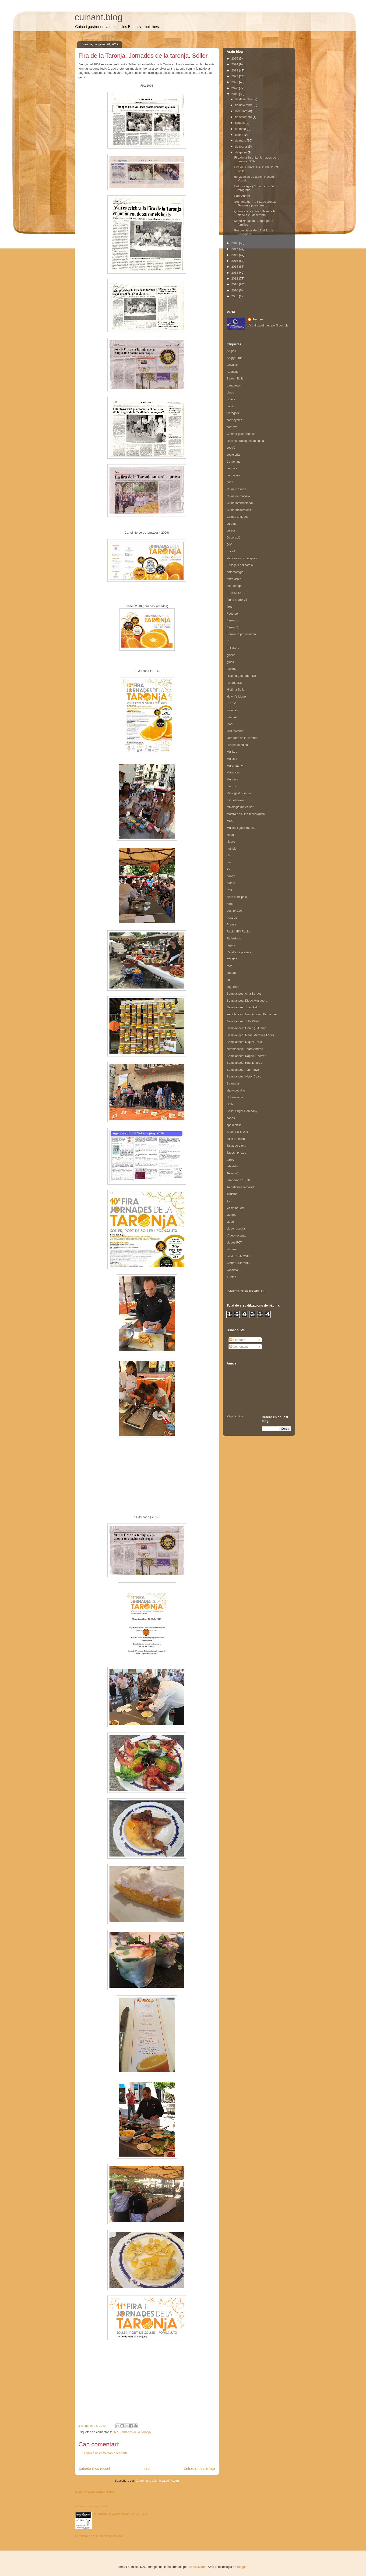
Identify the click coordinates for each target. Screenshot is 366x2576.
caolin (231, 406)
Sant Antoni (242, 196)
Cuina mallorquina (239, 510)
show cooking (236, 1090)
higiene (231, 668)
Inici (147, 2468)
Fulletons (233, 648)
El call (231, 551)
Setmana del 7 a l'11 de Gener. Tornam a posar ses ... (255, 203)
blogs (230, 392)
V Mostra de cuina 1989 (94, 2492)
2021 (235, 82)
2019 (235, 94)
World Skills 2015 (238, 1263)
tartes (230, 1159)
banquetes (234, 385)
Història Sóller (236, 689)
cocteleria (233, 454)
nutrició (231, 848)
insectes (232, 710)
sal (229, 980)
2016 (235, 255)
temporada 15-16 (238, 1180)
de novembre (244, 105)
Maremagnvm (236, 765)
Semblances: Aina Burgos (244, 993)
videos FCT (234, 1242)
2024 (235, 64)
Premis (231, 924)
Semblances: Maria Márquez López (250, 1035)
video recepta (236, 1228)
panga (231, 876)
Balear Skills (235, 378)
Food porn (233, 613)
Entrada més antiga (199, 2468)
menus (231, 786)
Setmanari (233, 1083)
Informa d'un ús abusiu (246, 1291)
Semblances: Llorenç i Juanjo (246, 1028)
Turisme (232, 1194)
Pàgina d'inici (235, 1416)
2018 (235, 243)
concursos (233, 475)
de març (241, 140)
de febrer (241, 146)
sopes (231, 1118)
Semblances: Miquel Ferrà (244, 1042)
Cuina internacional (240, 503)
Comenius (233, 461)
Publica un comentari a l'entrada (105, 2453)
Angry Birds (234, 358)
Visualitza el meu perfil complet (268, 325)
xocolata (232, 1270)
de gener (241, 152)
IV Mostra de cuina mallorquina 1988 (99, 2536)
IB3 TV (231, 703)
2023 (235, 70)
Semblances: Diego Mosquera (247, 1000)
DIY (229, 544)
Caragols (233, 413)
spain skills (234, 1125)
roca (229, 966)
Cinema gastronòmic (240, 434)
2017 (235, 249)
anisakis (232, 364)
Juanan (257, 319)
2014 (235, 266)
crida (230, 482)
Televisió (232, 1173)
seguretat (233, 987)
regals (231, 945)
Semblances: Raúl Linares (244, 1062)
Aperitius (233, 371)
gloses (231, 655)
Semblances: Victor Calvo (244, 1076)
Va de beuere (236, 1208)
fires (116, 2432)
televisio (232, 1166)
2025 (235, 58)
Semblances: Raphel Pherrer (246, 1056)
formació (232, 627)
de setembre (244, 117)
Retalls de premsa (239, 952)
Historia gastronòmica (241, 675)
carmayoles (234, 420)
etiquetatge (234, 586)
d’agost (240, 122)
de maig (241, 129)
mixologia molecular (240, 807)
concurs (232, 468)
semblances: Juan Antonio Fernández (252, 1014)
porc (229, 904)
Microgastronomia (239, 793)
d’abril (239, 134)
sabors (231, 972)
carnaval (232, 427)
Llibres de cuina (237, 745)
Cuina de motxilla (238, 496)
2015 (235, 260)
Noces (231, 841)
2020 (235, 88)
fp (228, 641)
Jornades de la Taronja (135, 2432)
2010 (235, 290)
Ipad (229, 724)
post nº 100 (234, 910)
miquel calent (236, 800)
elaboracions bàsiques (242, 558)
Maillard (232, 751)
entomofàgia (235, 572)
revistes (232, 959)
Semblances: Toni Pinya (243, 1069)
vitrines (231, 1249)
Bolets (231, 399)
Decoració (233, 537)
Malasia (232, 758)
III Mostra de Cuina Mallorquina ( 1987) (120, 2514)
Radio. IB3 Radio (238, 931)
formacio (232, 620)
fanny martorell (237, 599)
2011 (235, 284)
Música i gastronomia (241, 827)
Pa (228, 869)
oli (228, 855)
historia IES (234, 682)
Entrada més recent (94, 2468)
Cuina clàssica (236, 489)
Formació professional (242, 634)
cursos (231, 530)
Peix (229, 890)
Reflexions (234, 938)
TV (229, 1201)
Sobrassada (235, 1097)
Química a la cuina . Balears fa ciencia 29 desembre (254, 213)
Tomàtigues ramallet (240, 1187)
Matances (233, 772)
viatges (231, 1214)
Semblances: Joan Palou (243, 1007)
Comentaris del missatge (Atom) (157, 2480)
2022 (235, 76)
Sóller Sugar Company (242, 1111)
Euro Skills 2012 (238, 593)
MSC (230, 820)
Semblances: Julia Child (243, 1021)
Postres (232, 917)
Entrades (237, 1340)
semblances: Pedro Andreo (245, 1049)
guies (230, 662)
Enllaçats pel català (240, 565)
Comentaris (239, 1346)
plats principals (237, 897)
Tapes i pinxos (236, 1152)
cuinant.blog (99, 17)
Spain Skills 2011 (238, 1132)
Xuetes (231, 1277)
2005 (235, 296)
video (230, 1221)
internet (232, 717)
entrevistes (234, 579)
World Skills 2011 (238, 1256)
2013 (235, 272)
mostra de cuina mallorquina (246, 814)
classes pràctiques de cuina (245, 441)
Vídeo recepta (236, 1235)
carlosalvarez (197, 2567)
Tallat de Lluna (236, 1145)
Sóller (230, 1104)
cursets (231, 523)
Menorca (233, 779)
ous (229, 862)
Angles (231, 351)
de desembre (244, 99)
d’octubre (241, 111)
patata (231, 883)
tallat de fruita (236, 1139)
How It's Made (236, 696)
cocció (231, 447)
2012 (235, 278)
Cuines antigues (237, 516)
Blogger (242, 2567)
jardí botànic (235, 731)
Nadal (231, 834)
